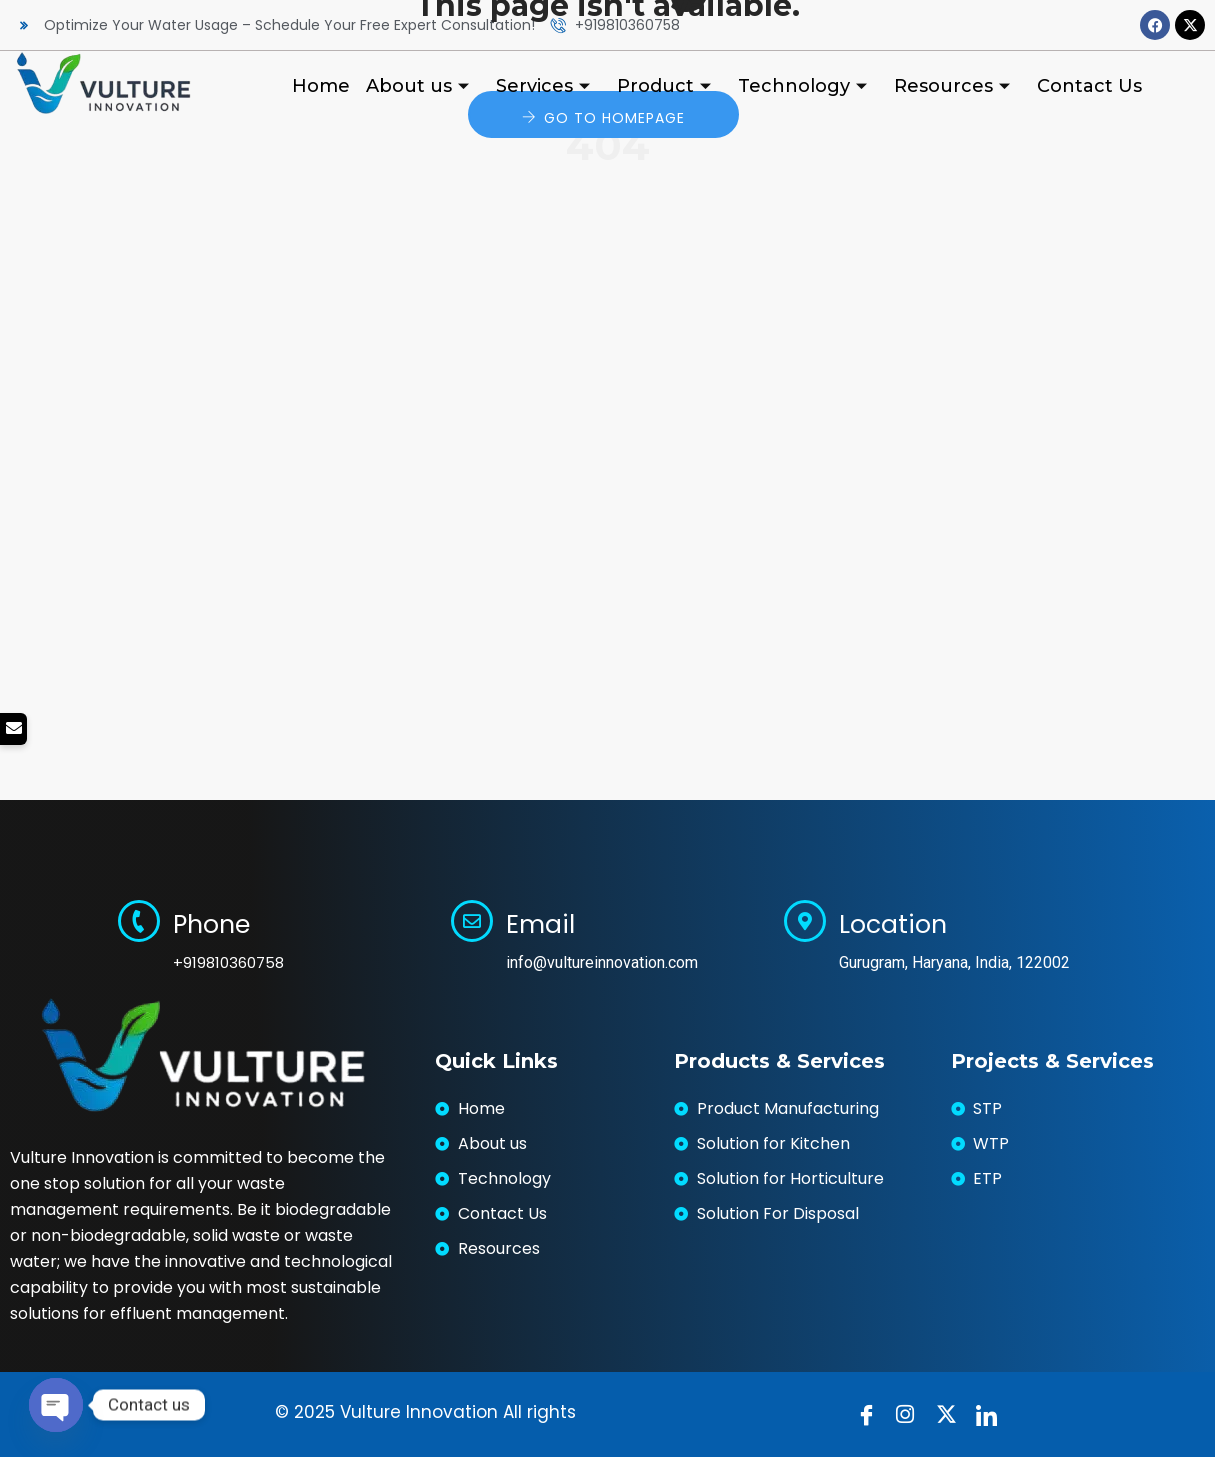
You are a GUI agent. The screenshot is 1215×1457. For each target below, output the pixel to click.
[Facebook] (871, 1415)
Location (893, 924)
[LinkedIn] (991, 1415)
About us (420, 86)
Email (540, 924)
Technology (805, 86)
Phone (211, 924)
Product (666, 86)
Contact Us (1089, 86)
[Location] (805, 921)
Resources (954, 86)
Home (321, 86)
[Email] (472, 921)
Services (545, 86)
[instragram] (911, 1415)
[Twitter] (951, 1415)
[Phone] (139, 921)
